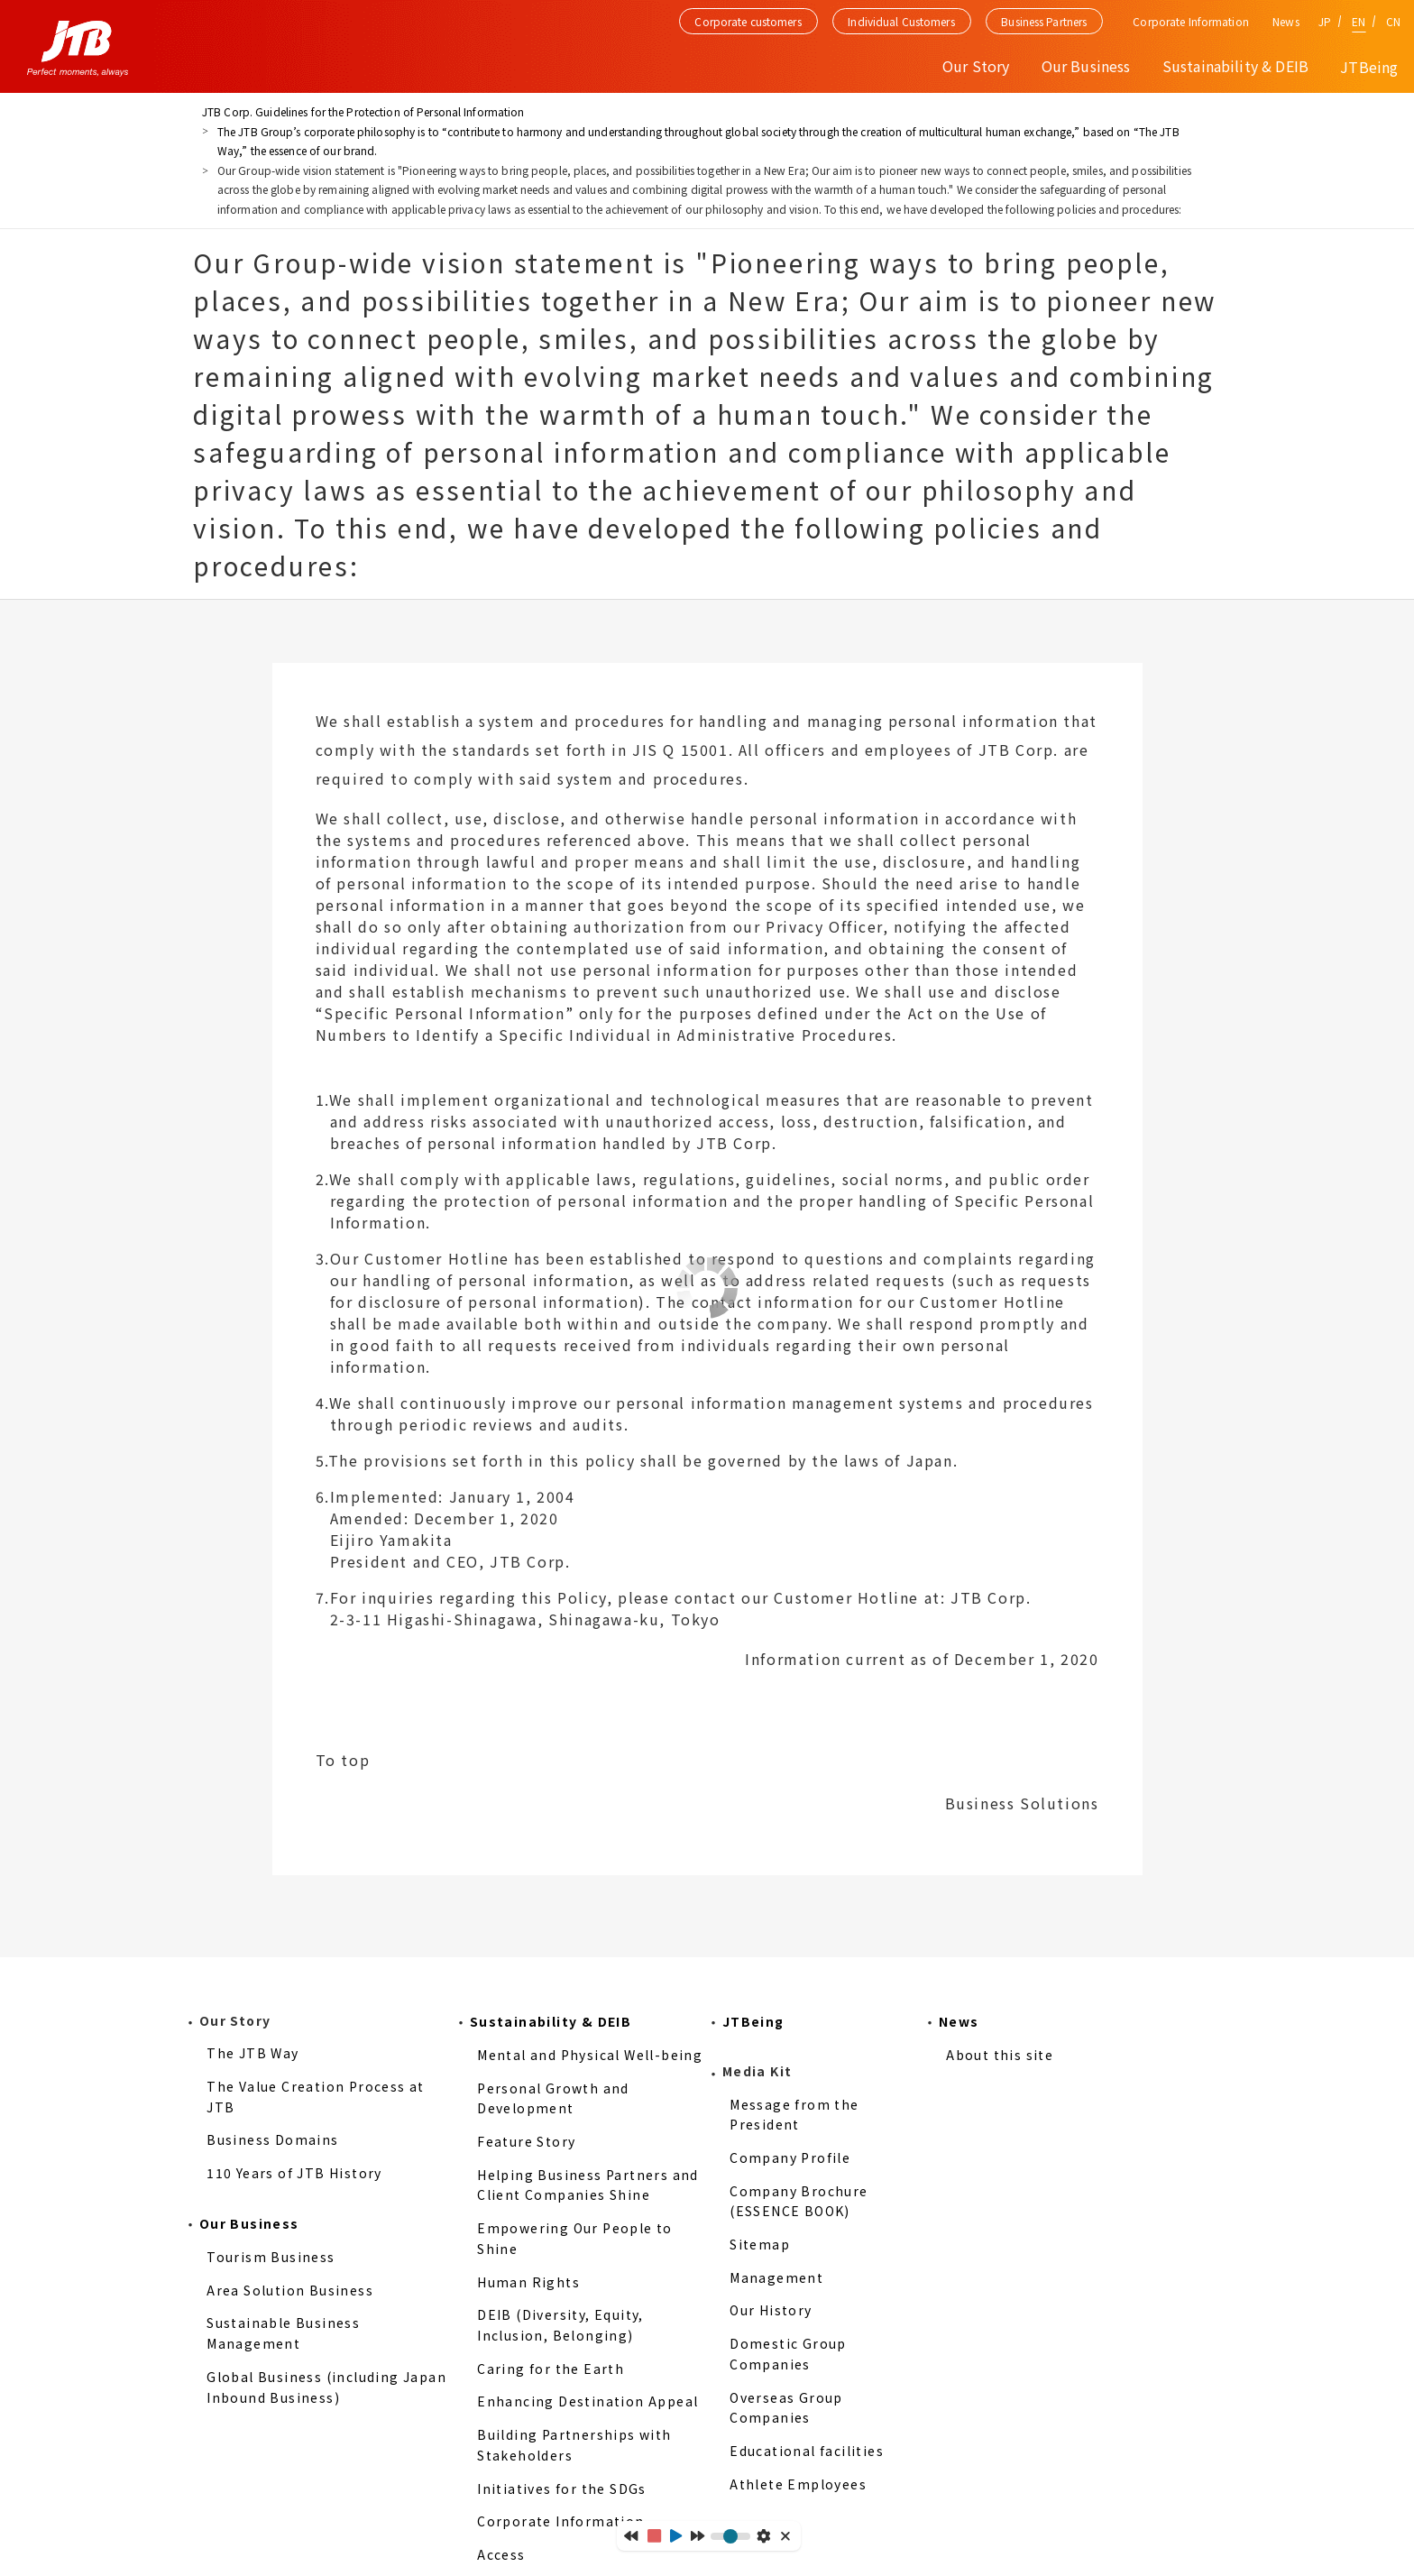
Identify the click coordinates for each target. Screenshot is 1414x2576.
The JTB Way (252, 2053)
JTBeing (1369, 67)
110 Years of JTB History (294, 2173)
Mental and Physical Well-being (589, 2055)
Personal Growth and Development (553, 2098)
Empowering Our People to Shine (575, 2238)
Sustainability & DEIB (550, 2021)
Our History (771, 2310)
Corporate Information (560, 2521)
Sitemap (760, 2244)
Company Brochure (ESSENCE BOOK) (799, 2201)
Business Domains (272, 2139)
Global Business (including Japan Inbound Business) (326, 2387)
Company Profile (790, 2157)
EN (1358, 21)
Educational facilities (807, 2451)
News (1285, 21)
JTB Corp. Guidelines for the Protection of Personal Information (363, 111)
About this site (999, 2055)
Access (501, 2554)
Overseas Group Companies (786, 2407)
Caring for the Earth (550, 2369)
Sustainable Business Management (283, 2333)
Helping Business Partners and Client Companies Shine (588, 2185)
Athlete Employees (798, 2484)
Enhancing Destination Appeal (587, 2401)
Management (776, 2277)
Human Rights (528, 2282)
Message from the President (794, 2114)
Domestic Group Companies (788, 2353)
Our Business (249, 2223)
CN (1393, 21)
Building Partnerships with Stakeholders (574, 2444)
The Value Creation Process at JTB (316, 2096)
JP (1324, 21)
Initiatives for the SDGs (562, 2488)
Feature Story (526, 2141)
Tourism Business (271, 2257)
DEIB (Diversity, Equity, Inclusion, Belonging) (560, 2324)
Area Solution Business (290, 2290)
